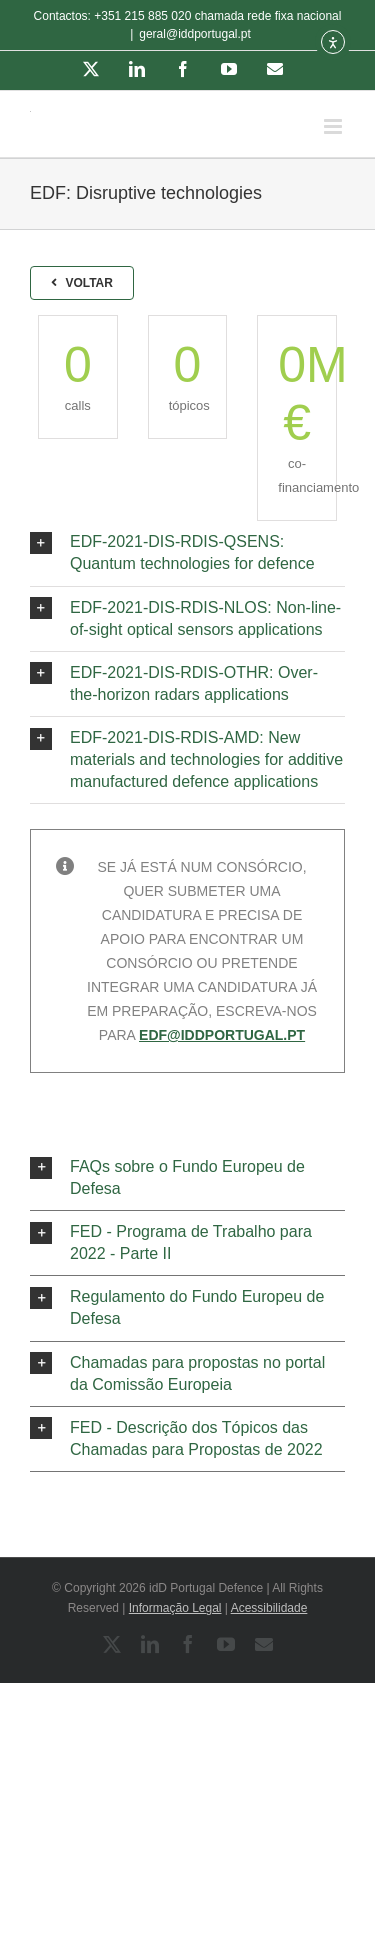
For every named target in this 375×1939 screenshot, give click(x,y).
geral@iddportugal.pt (195, 34)
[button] (187, 553)
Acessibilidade (269, 1608)
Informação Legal (175, 1608)
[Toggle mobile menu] (334, 126)
